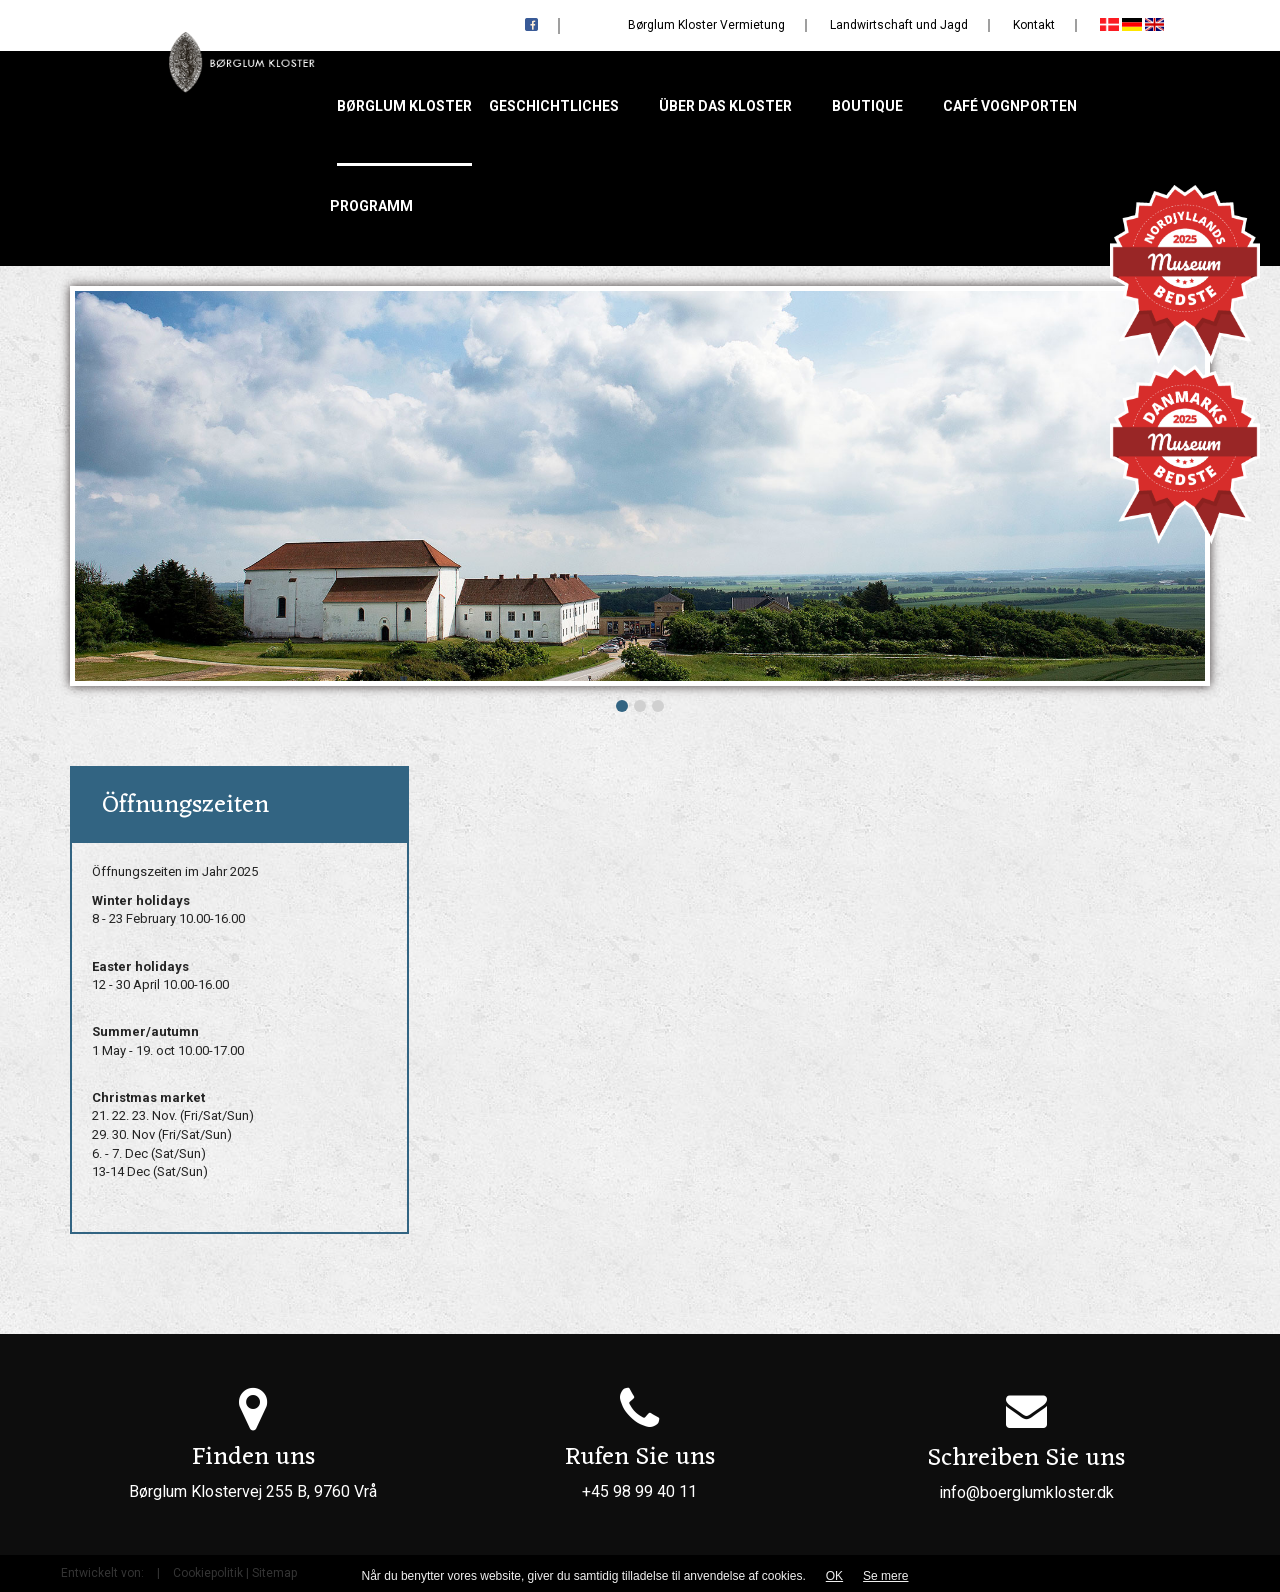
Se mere (885, 1576)
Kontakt (1034, 25)
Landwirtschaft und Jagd (899, 25)
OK (834, 1576)
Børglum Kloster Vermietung (706, 25)
